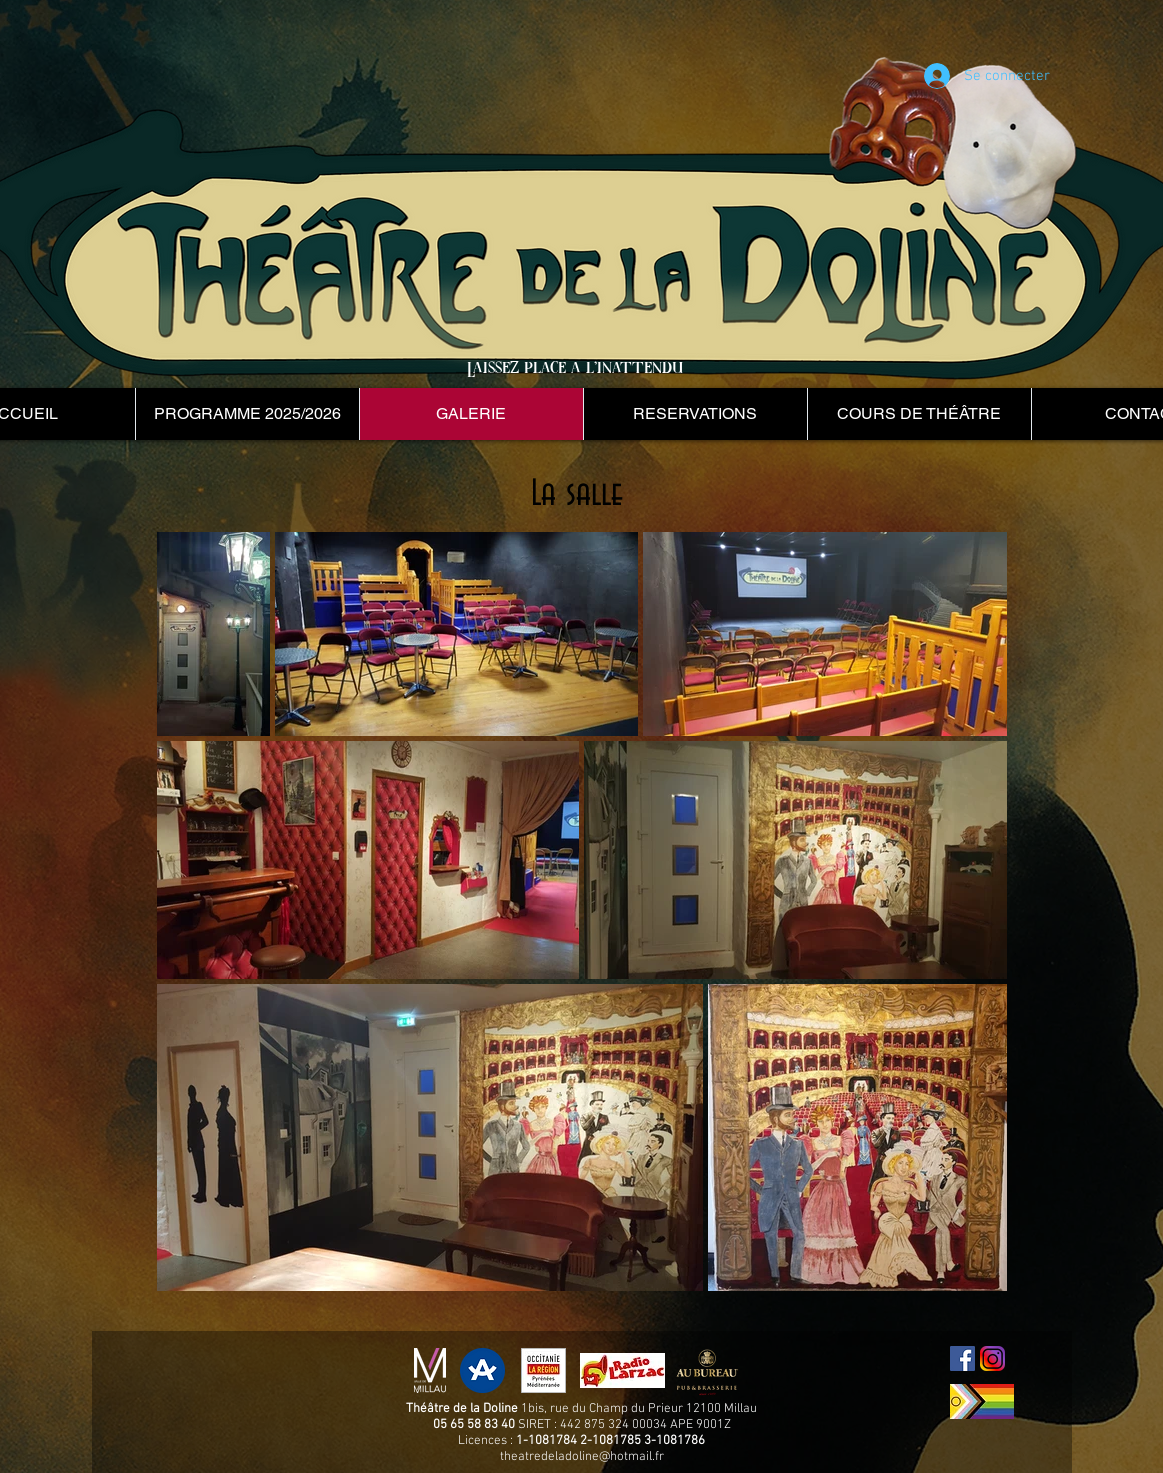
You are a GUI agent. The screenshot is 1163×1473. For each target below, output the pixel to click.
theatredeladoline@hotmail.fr (582, 1457)
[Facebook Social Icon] (962, 1358)
